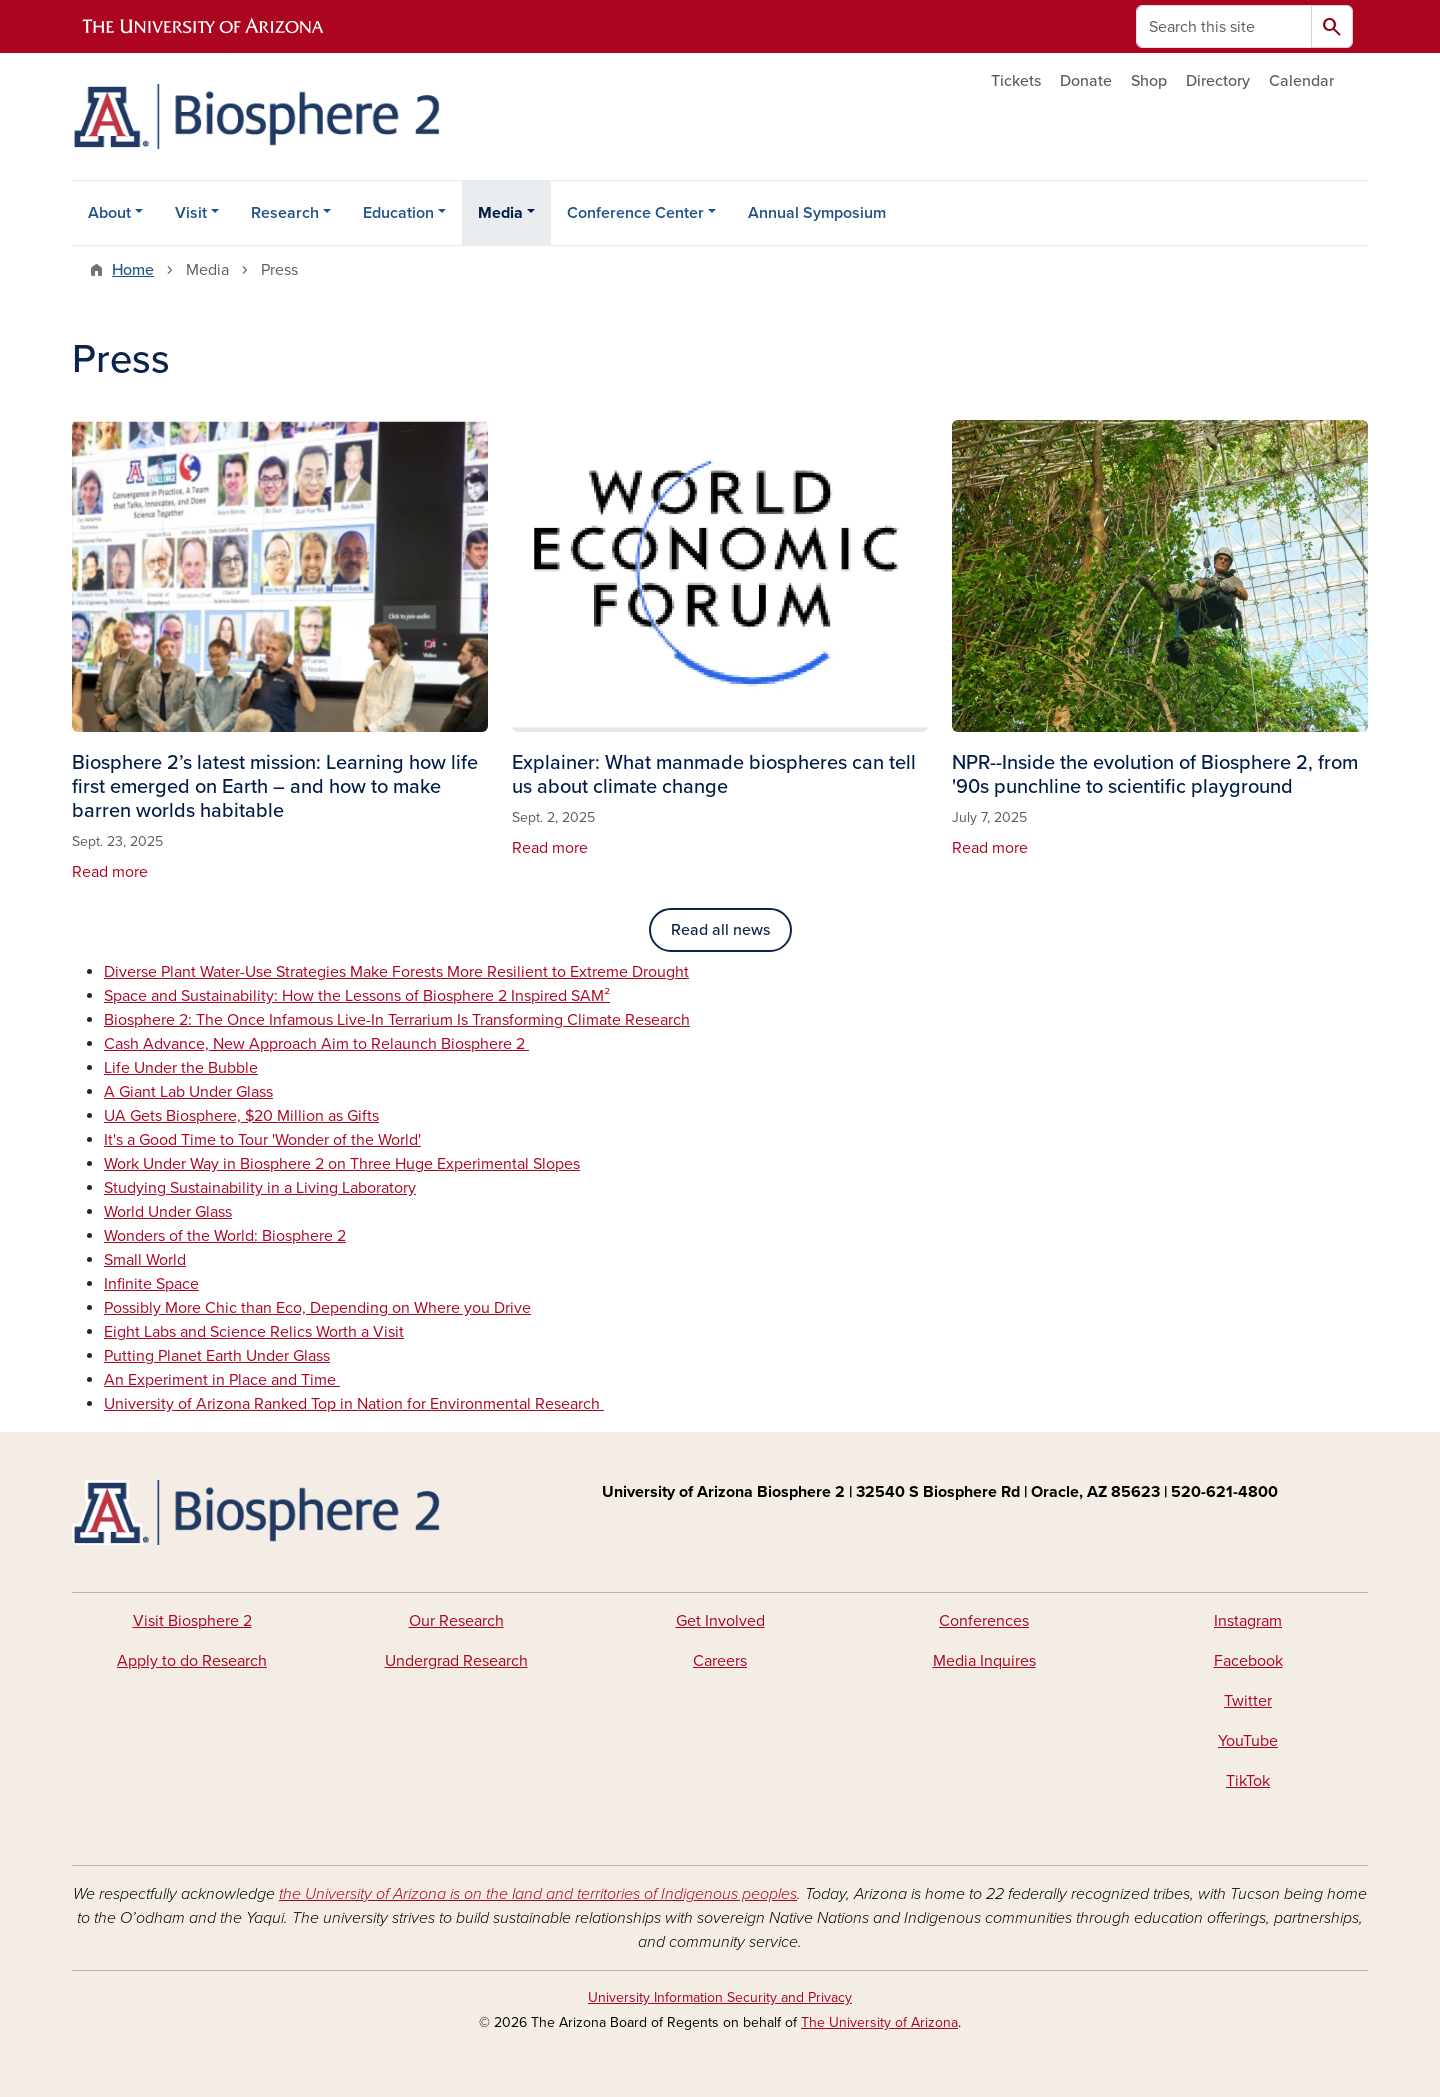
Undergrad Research (456, 1661)
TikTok (1248, 1781)
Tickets (1016, 81)
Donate (1086, 81)
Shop (1149, 81)
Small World (145, 1260)
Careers (720, 1661)
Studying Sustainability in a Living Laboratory (260, 1188)
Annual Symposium (817, 213)
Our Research (456, 1621)
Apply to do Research (192, 1661)
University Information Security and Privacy (720, 1997)
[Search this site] (1224, 26)
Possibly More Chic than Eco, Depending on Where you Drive (317, 1308)
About (109, 213)
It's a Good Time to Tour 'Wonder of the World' (262, 1140)
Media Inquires (984, 1661)
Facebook (1248, 1661)
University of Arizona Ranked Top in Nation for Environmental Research (354, 1404)
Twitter (1248, 1701)
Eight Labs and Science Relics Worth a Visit (254, 1332)
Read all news (720, 930)
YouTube (1248, 1741)
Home (133, 270)
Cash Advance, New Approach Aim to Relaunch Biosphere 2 (316, 1044)
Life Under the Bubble (181, 1068)
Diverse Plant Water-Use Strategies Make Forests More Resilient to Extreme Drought (396, 972)
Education (398, 213)
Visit (191, 213)
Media (500, 213)
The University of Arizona (879, 2022)
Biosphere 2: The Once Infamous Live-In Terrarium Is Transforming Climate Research (397, 1020)
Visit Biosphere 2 (192, 1621)
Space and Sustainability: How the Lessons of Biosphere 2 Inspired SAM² (357, 996)
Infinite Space (151, 1284)
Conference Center (635, 213)
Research (285, 213)
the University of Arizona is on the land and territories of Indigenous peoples (538, 1894)
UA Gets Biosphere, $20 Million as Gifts (241, 1116)
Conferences (984, 1621)
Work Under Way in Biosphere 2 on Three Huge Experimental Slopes (342, 1164)
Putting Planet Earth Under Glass (217, 1356)
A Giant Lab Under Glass (188, 1092)
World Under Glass (168, 1212)
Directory (1218, 81)
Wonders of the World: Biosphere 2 (225, 1236)
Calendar (1301, 81)
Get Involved (720, 1621)
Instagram (1248, 1621)
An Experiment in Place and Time (222, 1380)
